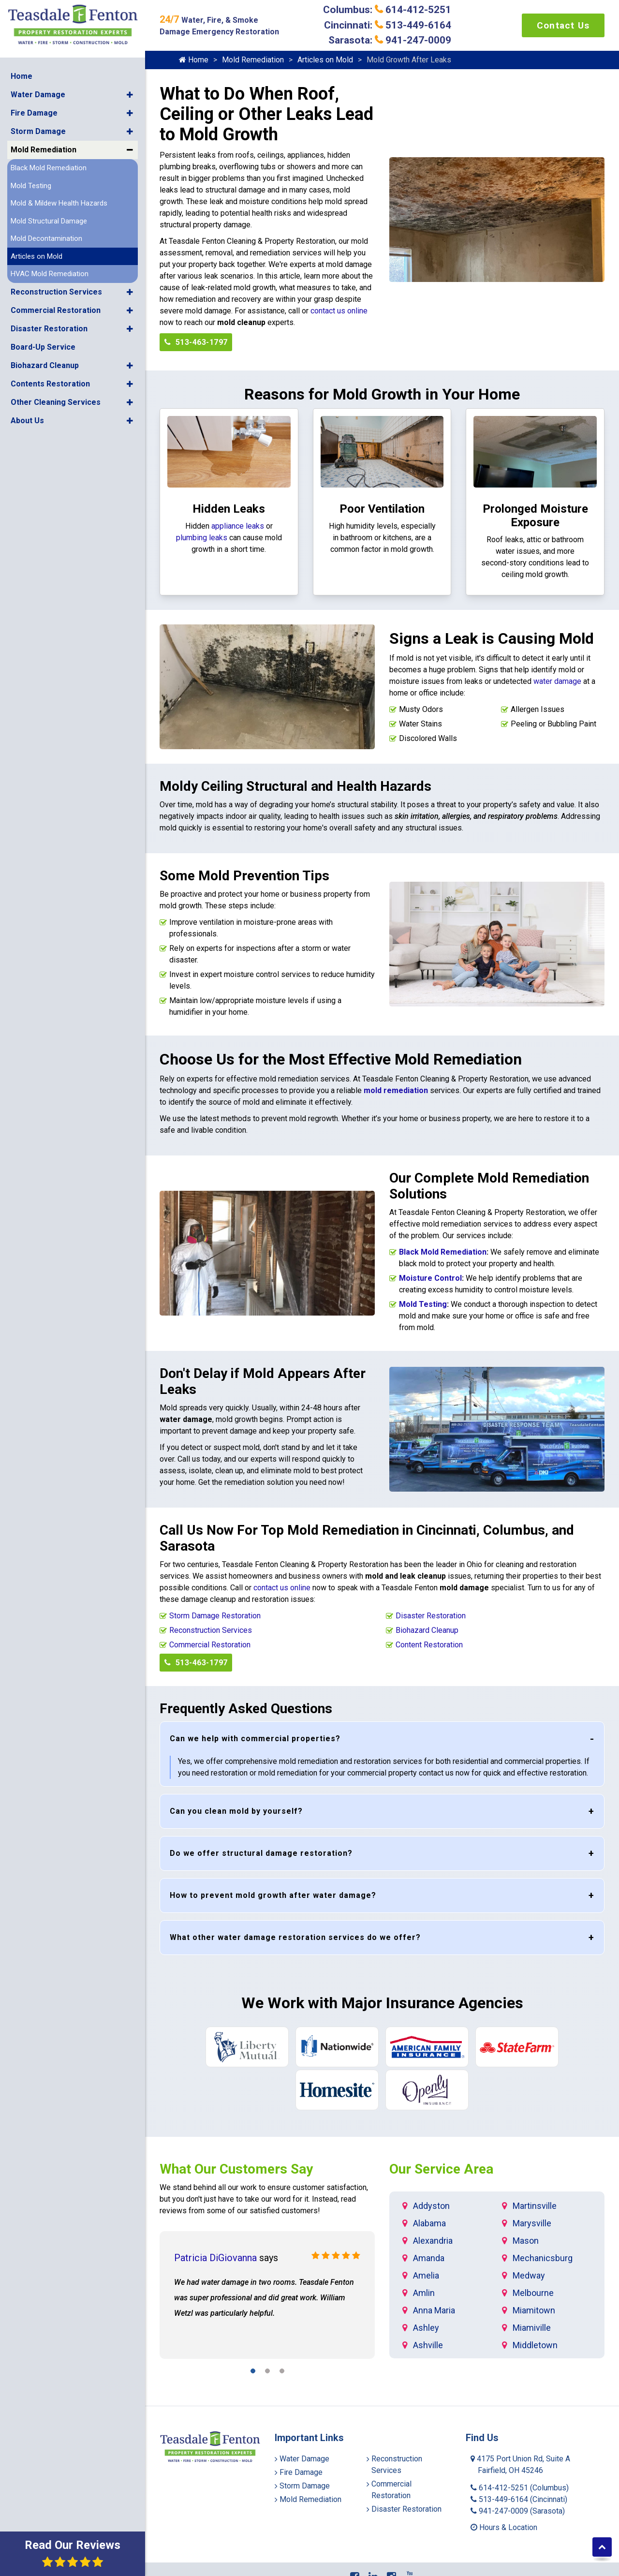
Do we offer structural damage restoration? (261, 1853)
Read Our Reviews (72, 2553)
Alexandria (433, 2240)
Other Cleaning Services (56, 401)
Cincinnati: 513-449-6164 (387, 25)
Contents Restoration (50, 382)
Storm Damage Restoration (215, 1615)
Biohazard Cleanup (45, 364)
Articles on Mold (36, 255)
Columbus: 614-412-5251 (387, 9)
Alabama (429, 2223)
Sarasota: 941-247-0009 (389, 40)
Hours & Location (504, 2527)
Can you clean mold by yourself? (236, 1811)
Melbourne (533, 2293)
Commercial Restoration (56, 309)
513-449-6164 (519, 2499)
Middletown (535, 2345)
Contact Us (563, 25)
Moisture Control (430, 1278)
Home (21, 75)
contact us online (339, 310)
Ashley (426, 2328)
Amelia (426, 2275)
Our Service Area (441, 2169)
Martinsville (535, 2206)
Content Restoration (429, 1644)
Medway (529, 2275)
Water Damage (38, 94)
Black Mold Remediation (49, 167)
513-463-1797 (196, 342)
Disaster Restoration (49, 327)
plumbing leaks (201, 537)
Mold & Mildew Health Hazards (59, 202)
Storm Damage (38, 130)
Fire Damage (34, 112)
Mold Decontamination (46, 238)
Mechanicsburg (543, 2258)
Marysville (532, 2223)
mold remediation (396, 1090)
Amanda (428, 2258)
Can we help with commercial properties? (255, 1738)
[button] (130, 94)
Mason (526, 2240)
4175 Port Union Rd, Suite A (520, 2464)
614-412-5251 (520, 2487)
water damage (557, 681)
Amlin (424, 2293)
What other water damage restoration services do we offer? (295, 1937)
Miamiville (532, 2328)
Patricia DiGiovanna (215, 2258)
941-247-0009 (518, 2511)
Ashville (428, 2345)
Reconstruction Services (56, 291)
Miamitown (534, 2310)
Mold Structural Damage (49, 220)
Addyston (431, 2206)
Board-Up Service (43, 346)
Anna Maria (434, 2310)
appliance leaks (237, 526)
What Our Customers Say (236, 2169)
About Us (27, 419)
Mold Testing (31, 184)
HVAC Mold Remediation (49, 273)
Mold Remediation (43, 149)
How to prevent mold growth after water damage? (273, 1895)
